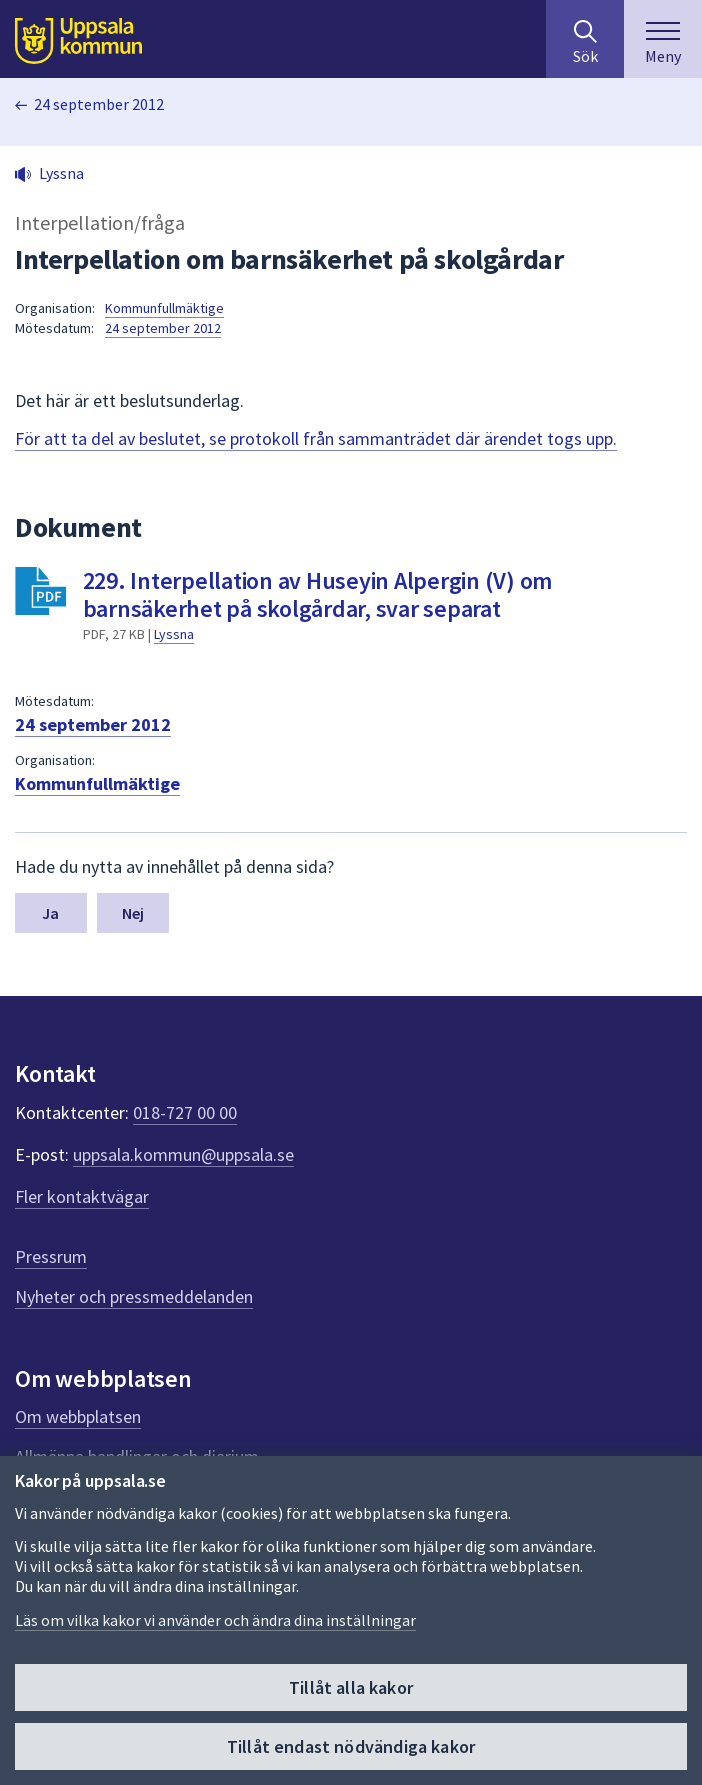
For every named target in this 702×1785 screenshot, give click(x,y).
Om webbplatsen (78, 1416)
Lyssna (174, 634)
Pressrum (51, 1256)
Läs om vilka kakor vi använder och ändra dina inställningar (215, 1620)
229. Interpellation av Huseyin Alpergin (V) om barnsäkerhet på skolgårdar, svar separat (318, 594)
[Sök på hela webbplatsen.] (585, 39)
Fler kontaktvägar (82, 1196)
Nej (133, 913)
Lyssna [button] (61, 173)
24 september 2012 (99, 104)
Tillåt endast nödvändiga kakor (351, 1746)
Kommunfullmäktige (164, 308)
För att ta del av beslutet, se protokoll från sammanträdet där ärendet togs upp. (316, 438)
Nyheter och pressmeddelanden (134, 1296)
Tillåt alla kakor (351, 1687)
